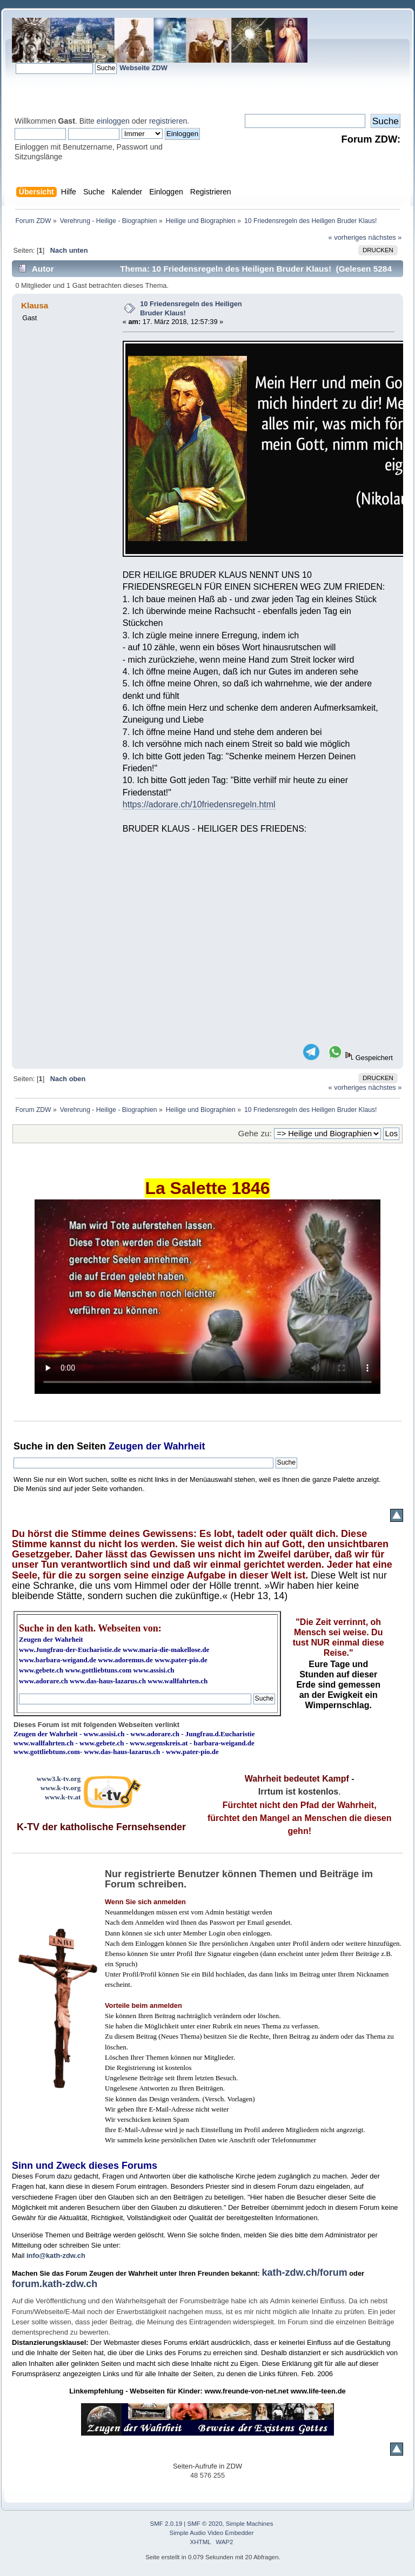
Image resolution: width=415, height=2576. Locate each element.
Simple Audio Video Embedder (212, 2533)
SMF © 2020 (205, 2523)
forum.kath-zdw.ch (54, 2283)
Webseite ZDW (143, 68)
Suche (28, 1446)
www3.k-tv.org (59, 1779)
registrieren (168, 121)
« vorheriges (347, 237)
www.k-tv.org (61, 1788)
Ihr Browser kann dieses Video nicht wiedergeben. (207, 1296)
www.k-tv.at (63, 1797)
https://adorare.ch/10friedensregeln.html (199, 804)
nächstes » (385, 237)
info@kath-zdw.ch (55, 2255)
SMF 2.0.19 (166, 2523)
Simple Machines (249, 2523)
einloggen (113, 121)
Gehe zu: (255, 1133)
